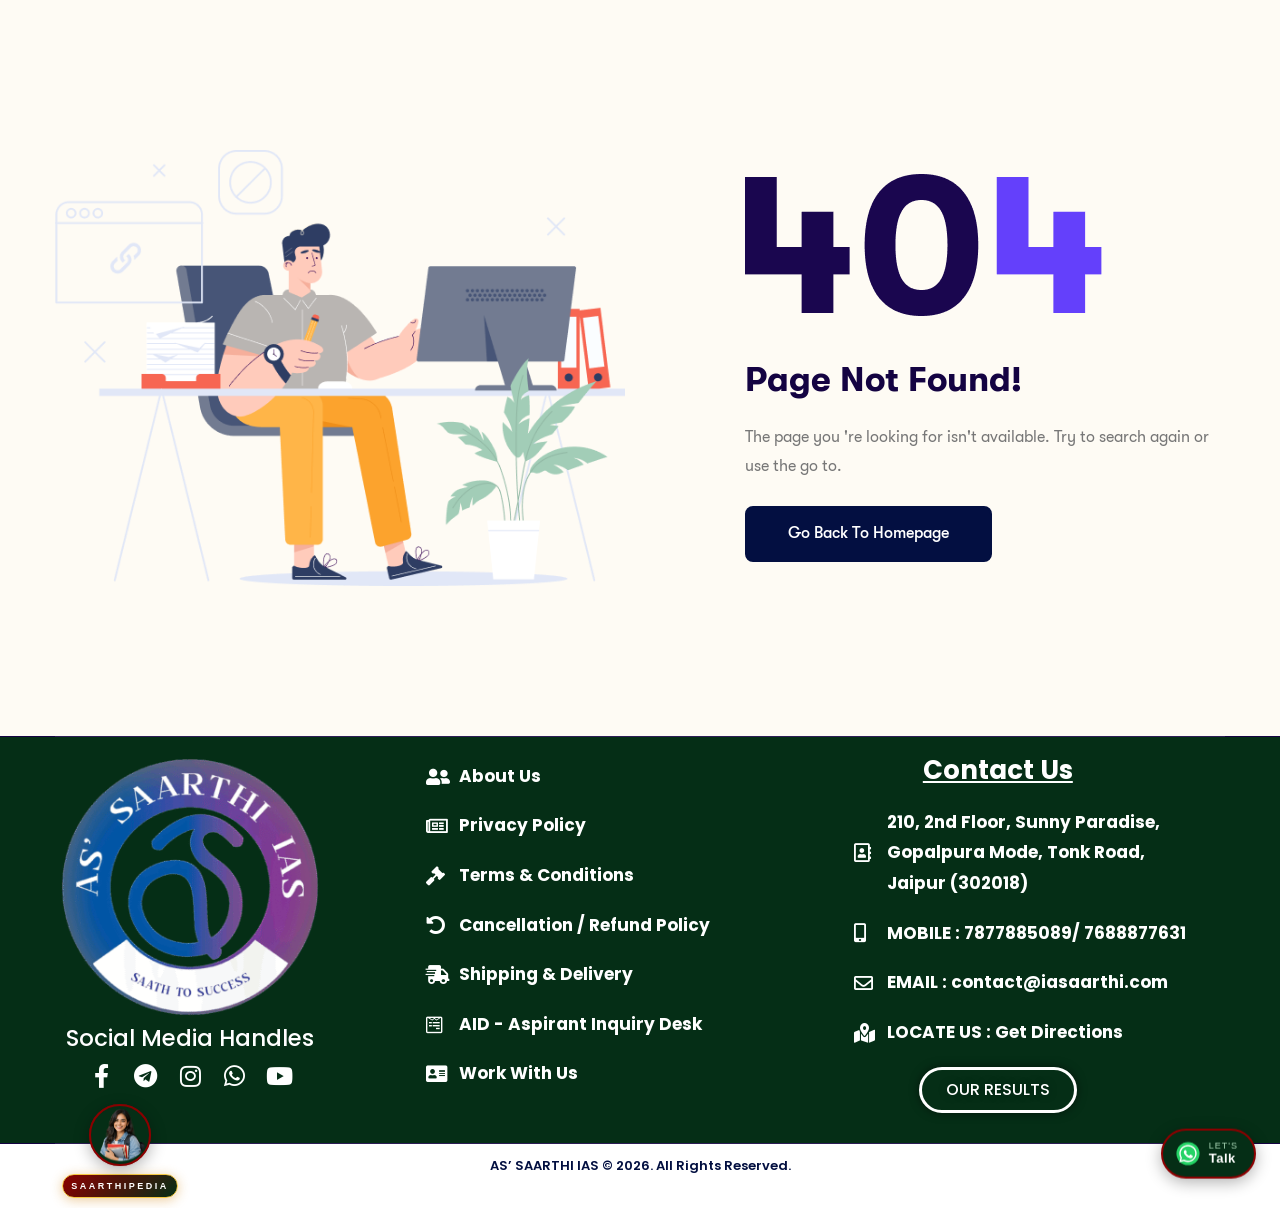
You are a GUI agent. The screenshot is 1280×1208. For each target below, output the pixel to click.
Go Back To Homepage (877, 534)
